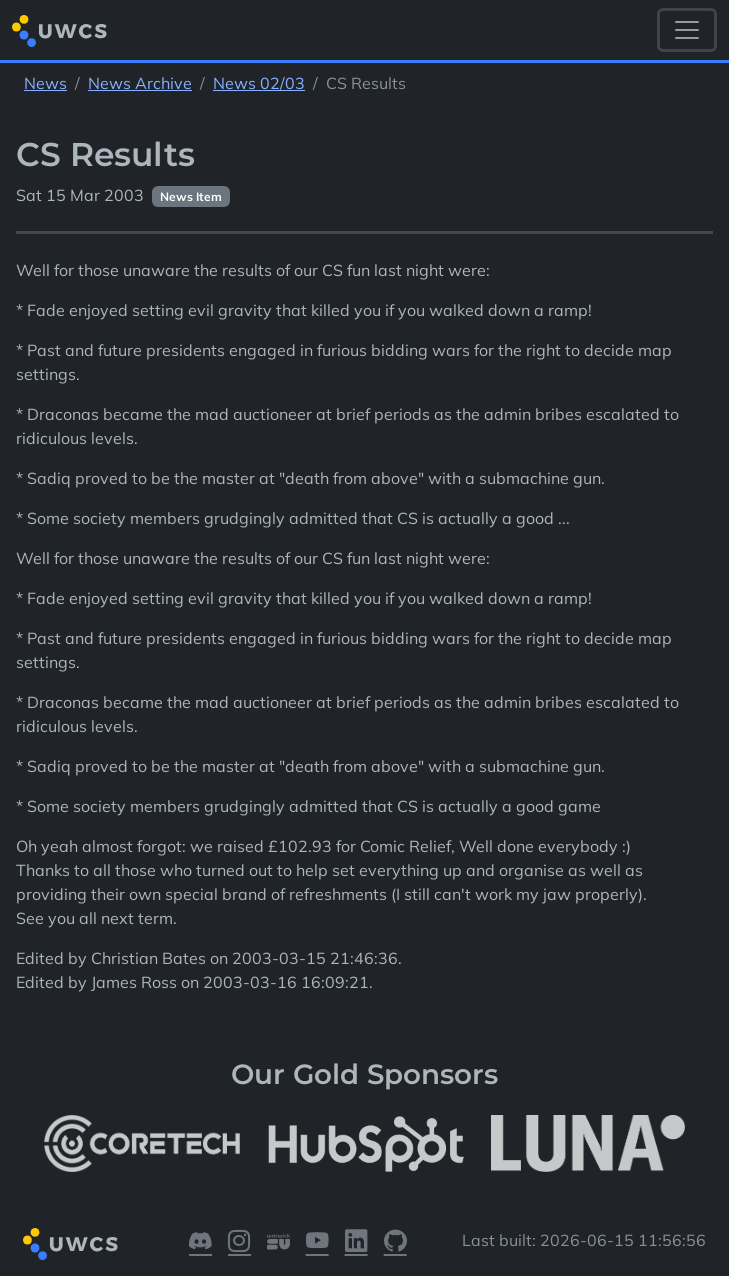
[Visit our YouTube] (317, 1244)
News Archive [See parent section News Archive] (140, 83)
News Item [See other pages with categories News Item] (191, 196)
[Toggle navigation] (687, 30)
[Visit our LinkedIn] (356, 1244)
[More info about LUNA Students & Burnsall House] (588, 1143)
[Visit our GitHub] (395, 1244)
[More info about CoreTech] (142, 1143)
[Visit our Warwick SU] (278, 1244)
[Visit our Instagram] (239, 1244)
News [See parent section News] (45, 83)
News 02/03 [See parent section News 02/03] (259, 83)
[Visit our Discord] (200, 1244)
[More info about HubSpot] (366, 1143)
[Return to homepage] (59, 30)
